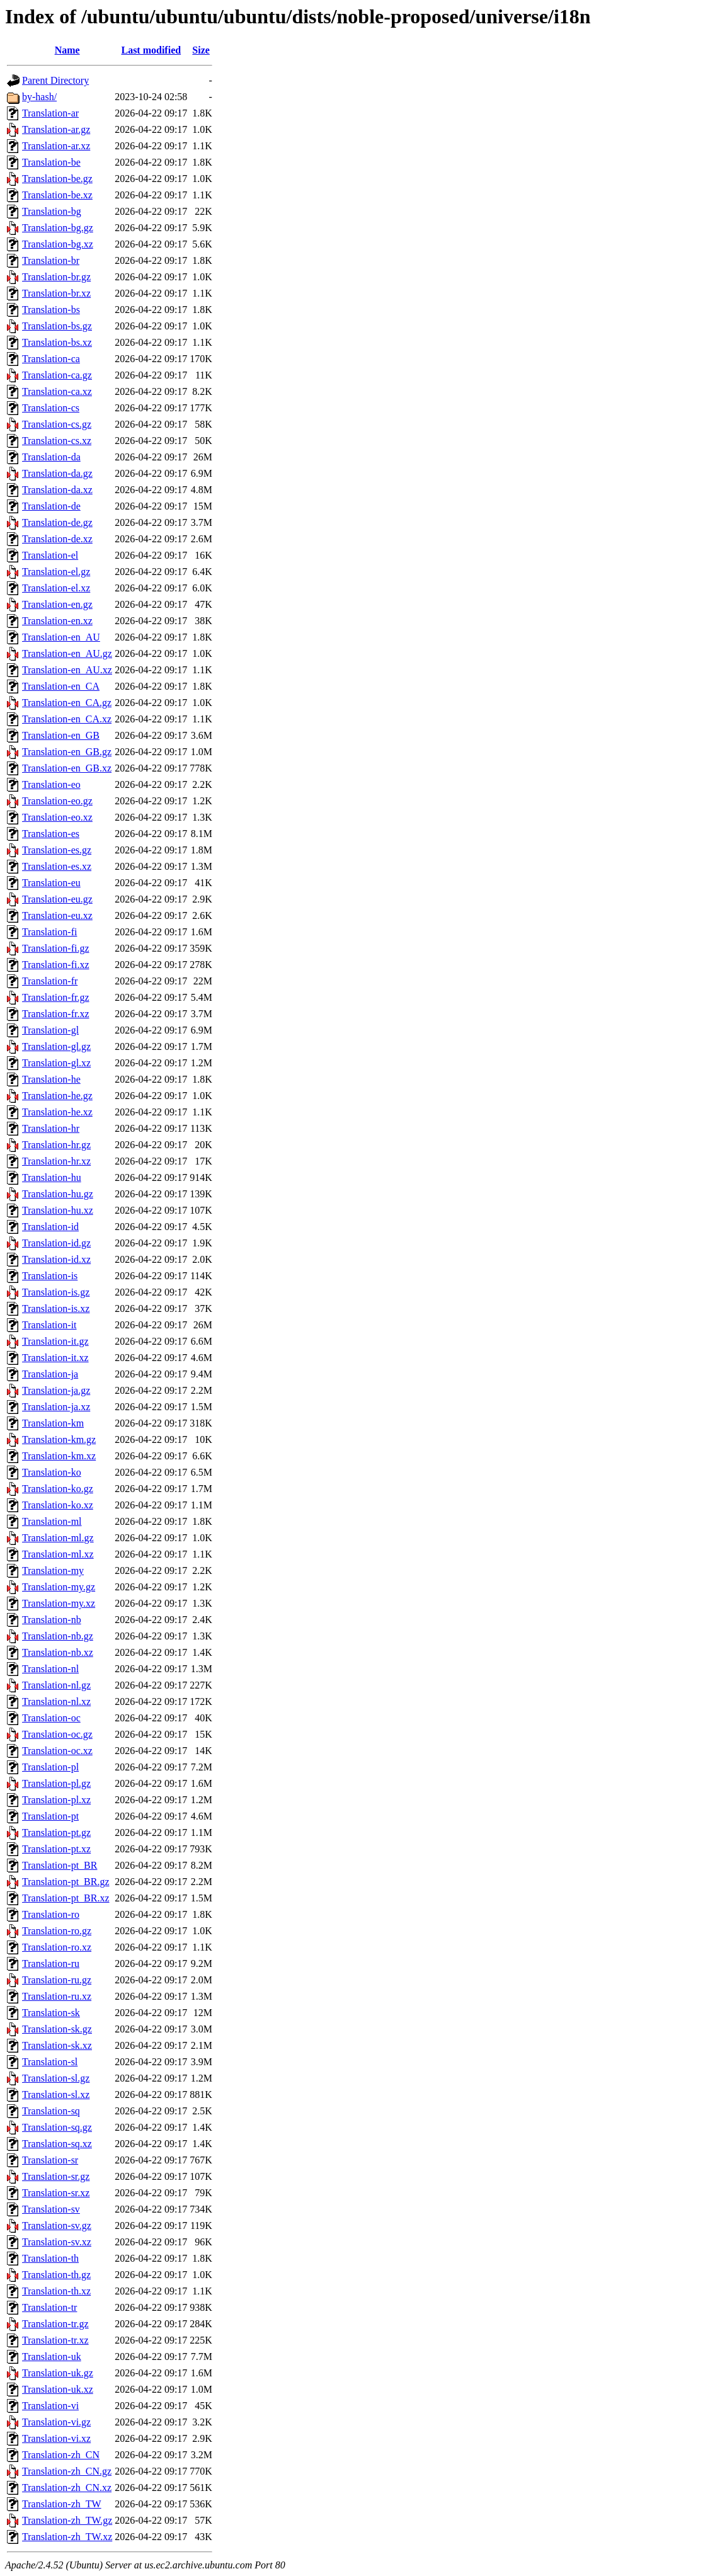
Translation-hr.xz (56, 1161)
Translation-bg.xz (57, 244)
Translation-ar (50, 113)
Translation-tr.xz (55, 2340)
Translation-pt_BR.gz (66, 1881)
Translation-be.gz (57, 178)
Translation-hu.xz (57, 1210)
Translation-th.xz (56, 2291)
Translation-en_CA (61, 686)
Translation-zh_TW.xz (67, 2536)
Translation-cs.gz (56, 424)
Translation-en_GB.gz (66, 751)
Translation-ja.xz (56, 1406)
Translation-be (51, 162)
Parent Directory (55, 80)
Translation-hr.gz (56, 1144)
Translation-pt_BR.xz (66, 1898)
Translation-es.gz (56, 850)
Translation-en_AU (61, 637)
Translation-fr (49, 981)
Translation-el (50, 555)
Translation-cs (50, 407)
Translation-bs (51, 309)
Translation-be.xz (57, 195)
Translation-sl (49, 2061)
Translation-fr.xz (55, 1013)
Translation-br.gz (56, 276)
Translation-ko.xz (57, 1505)
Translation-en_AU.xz (67, 669)
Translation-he (51, 1079)
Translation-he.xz (57, 1112)
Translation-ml (52, 1521)
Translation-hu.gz (57, 1193)
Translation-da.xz (57, 489)
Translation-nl (50, 1668)
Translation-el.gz (56, 571)
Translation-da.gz (57, 473)
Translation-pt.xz (56, 1849)
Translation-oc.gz (57, 1734)
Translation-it (49, 1324)
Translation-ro (50, 1914)
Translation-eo (51, 784)
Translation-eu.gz (57, 899)
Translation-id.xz (56, 1259)
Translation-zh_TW (61, 2504)
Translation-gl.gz (56, 1046)
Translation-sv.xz (56, 2242)
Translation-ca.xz (57, 391)
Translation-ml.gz (58, 1537)
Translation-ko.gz (57, 1488)
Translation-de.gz (57, 522)
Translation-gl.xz (56, 1062)
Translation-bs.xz (57, 342)
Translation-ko (51, 1472)
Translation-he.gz (57, 1095)
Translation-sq (51, 2111)
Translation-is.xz (55, 1308)
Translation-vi (50, 2405)
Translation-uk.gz (57, 2373)
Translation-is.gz (55, 1292)
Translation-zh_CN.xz (66, 2487)
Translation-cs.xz (56, 440)
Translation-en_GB (61, 735)
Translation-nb (51, 1619)
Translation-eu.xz (57, 915)
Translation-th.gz (56, 2274)
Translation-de (51, 506)
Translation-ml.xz (58, 1554)
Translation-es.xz (56, 866)
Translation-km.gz (59, 1439)
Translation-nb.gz (57, 1636)
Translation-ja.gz (56, 1390)
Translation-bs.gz (57, 326)
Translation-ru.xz (56, 1996)
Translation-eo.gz (57, 800)
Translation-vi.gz (56, 2422)
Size (201, 50)
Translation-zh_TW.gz (67, 2520)
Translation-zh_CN (61, 2454)
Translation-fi (49, 931)
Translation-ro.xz (56, 1947)
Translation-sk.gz (57, 2029)
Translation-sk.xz (57, 2045)
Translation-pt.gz (56, 1832)
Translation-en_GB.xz (66, 768)
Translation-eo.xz (57, 817)
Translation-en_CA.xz (66, 719)
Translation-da (51, 457)
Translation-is (49, 1275)
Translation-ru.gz (56, 1980)
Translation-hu (51, 1177)
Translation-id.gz (56, 1243)
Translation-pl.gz (56, 1783)
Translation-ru (50, 1963)
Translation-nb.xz (57, 1652)
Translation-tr (49, 2307)
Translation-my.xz (58, 1603)
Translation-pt (50, 1816)
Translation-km (53, 1423)
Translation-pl (50, 1767)
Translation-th (50, 2258)
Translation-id (50, 1226)
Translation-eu (51, 882)
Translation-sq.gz (57, 2127)
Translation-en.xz (57, 620)
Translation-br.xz (56, 293)
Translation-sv (51, 2209)
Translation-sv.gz (56, 2225)
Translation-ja (50, 1374)
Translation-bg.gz (57, 227)
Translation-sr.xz (55, 2192)
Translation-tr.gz (55, 2323)
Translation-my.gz (58, 1587)
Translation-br (50, 260)
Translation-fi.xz (55, 964)
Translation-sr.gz (55, 2176)
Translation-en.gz (57, 604)
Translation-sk (51, 2012)
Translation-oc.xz (57, 1750)
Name (67, 50)
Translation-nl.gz (56, 1685)
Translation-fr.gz (55, 997)
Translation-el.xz (56, 588)
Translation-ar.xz (56, 145)
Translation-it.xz (55, 1357)
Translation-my (53, 1570)
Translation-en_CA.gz (66, 702)
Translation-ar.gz (56, 129)
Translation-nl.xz (56, 1701)
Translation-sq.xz (57, 2143)
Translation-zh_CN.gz (66, 2471)
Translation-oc (51, 1718)
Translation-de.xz (57, 538)
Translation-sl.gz (55, 2078)
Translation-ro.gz (56, 1930)
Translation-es (50, 833)
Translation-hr (50, 1128)
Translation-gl (50, 1030)
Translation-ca (51, 358)
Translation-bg (51, 211)
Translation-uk (51, 2356)
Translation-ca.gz (57, 375)
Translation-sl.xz (55, 2094)
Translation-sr (50, 2160)
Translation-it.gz (55, 1341)
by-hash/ (39, 96)
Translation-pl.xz (56, 1799)
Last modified (151, 50)
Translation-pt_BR (59, 1865)
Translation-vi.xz (56, 2438)
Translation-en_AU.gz (67, 653)
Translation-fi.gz (55, 948)
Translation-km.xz (59, 1455)
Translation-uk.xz (57, 2389)
